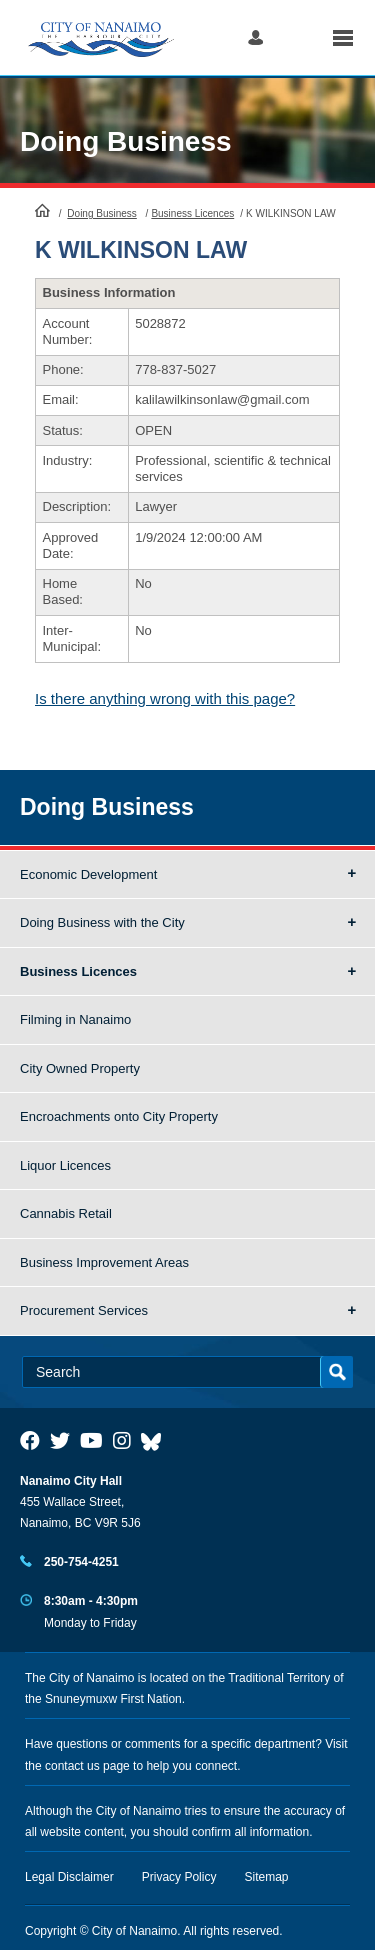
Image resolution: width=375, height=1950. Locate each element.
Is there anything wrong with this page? (165, 698)
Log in (255, 37)
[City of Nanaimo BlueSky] (156, 1441)
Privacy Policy (179, 1877)
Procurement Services (84, 1310)
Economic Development (88, 874)
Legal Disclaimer (69, 1877)
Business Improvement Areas (104, 1262)
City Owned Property (80, 1068)
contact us (72, 1766)
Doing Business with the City (102, 922)
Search (297, 37)
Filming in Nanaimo (75, 1019)
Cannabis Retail (66, 1213)
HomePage (42, 210)
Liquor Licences (65, 1165)
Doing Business (126, 141)
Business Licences (192, 213)
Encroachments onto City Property (119, 1116)
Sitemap (267, 1877)
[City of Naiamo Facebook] (30, 1441)
